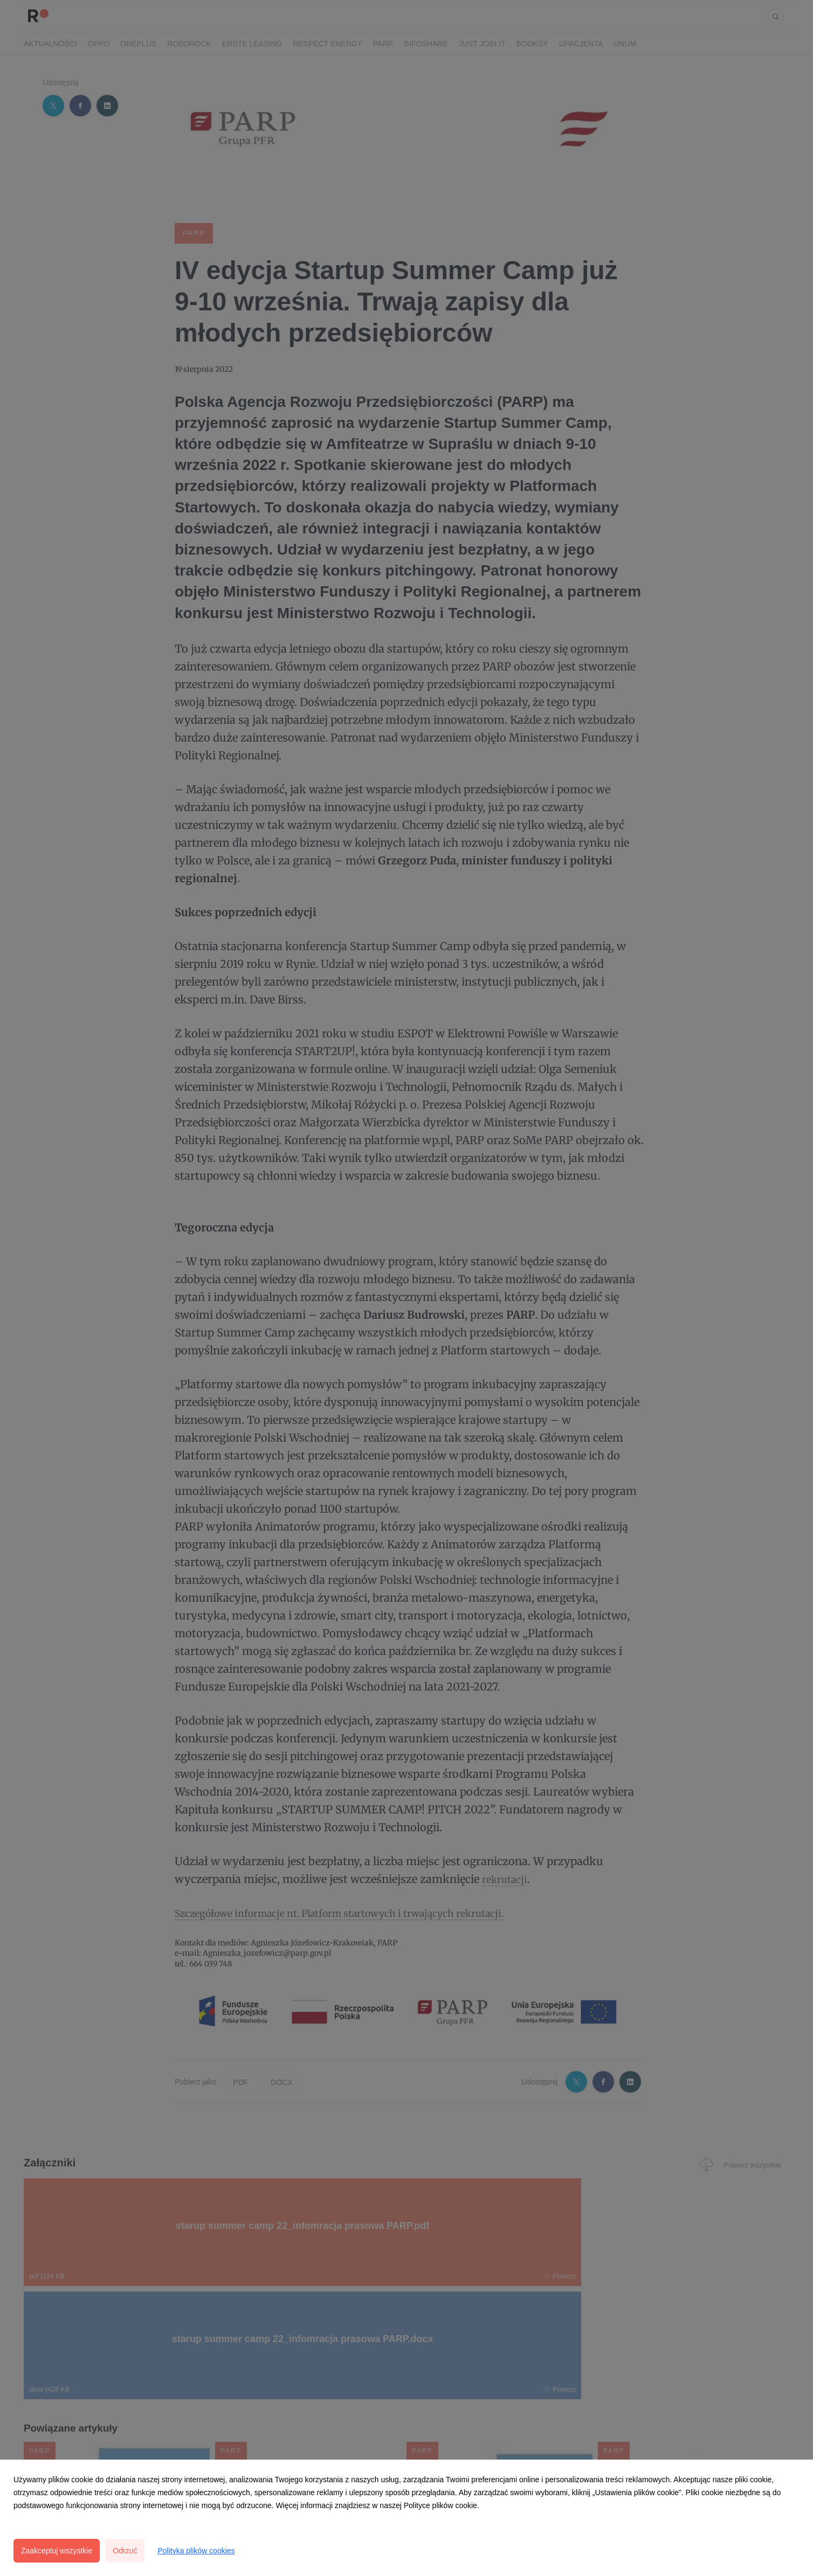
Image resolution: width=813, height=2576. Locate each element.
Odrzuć (125, 2550)
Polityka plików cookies (196, 2550)
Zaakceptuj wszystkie (56, 2550)
